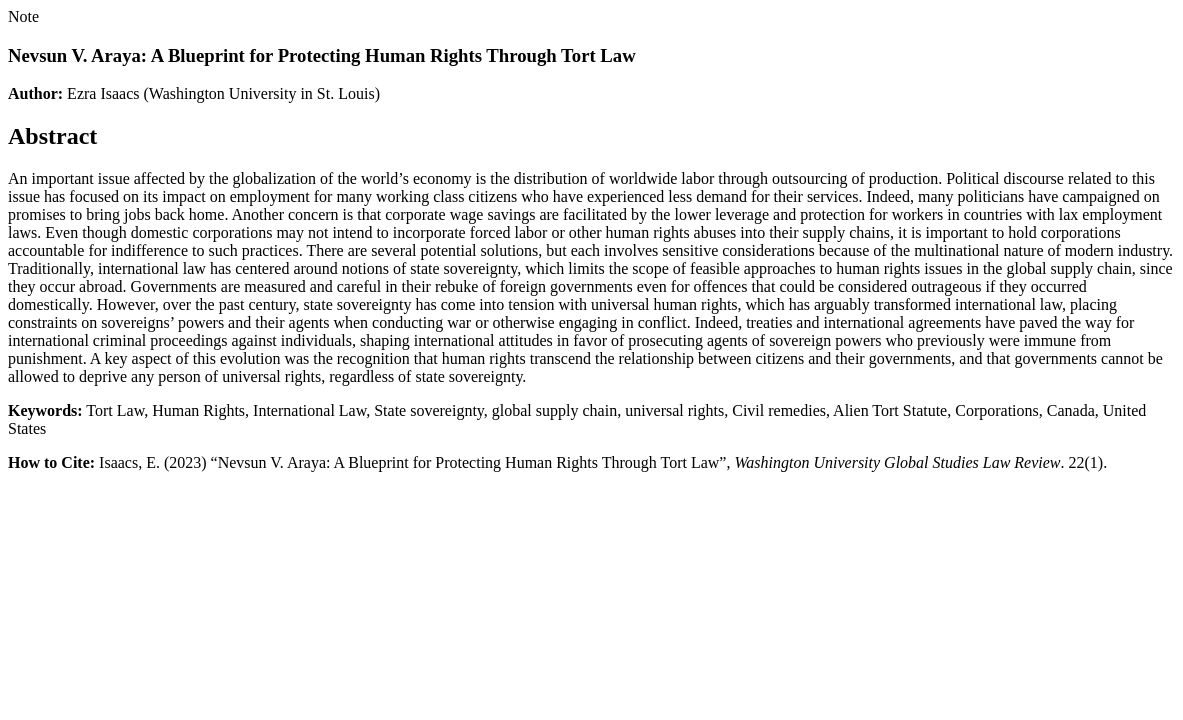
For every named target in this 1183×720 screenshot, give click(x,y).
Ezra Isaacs (103, 93)
